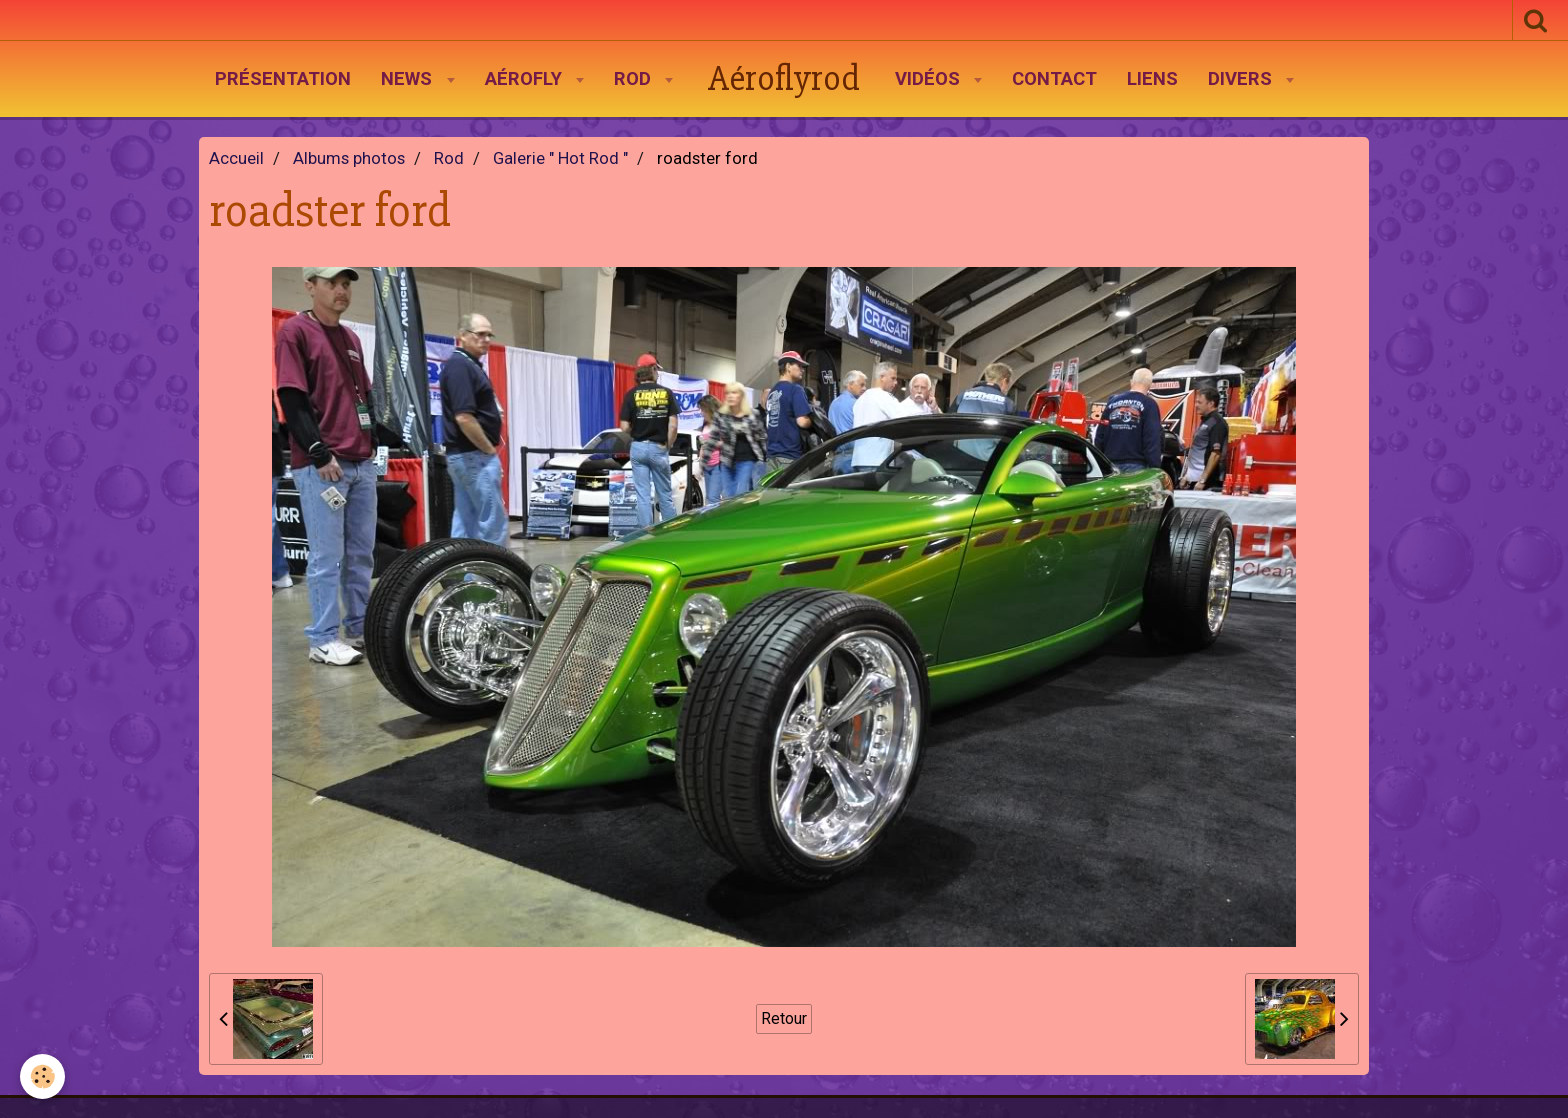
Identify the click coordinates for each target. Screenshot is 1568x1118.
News (409, 79)
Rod (635, 79)
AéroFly (526, 79)
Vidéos (930, 79)
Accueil (236, 158)
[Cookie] (42, 1076)
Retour (784, 1018)
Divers (1242, 79)
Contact (1054, 79)
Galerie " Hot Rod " (560, 158)
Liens (1152, 79)
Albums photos (349, 158)
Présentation (283, 79)
